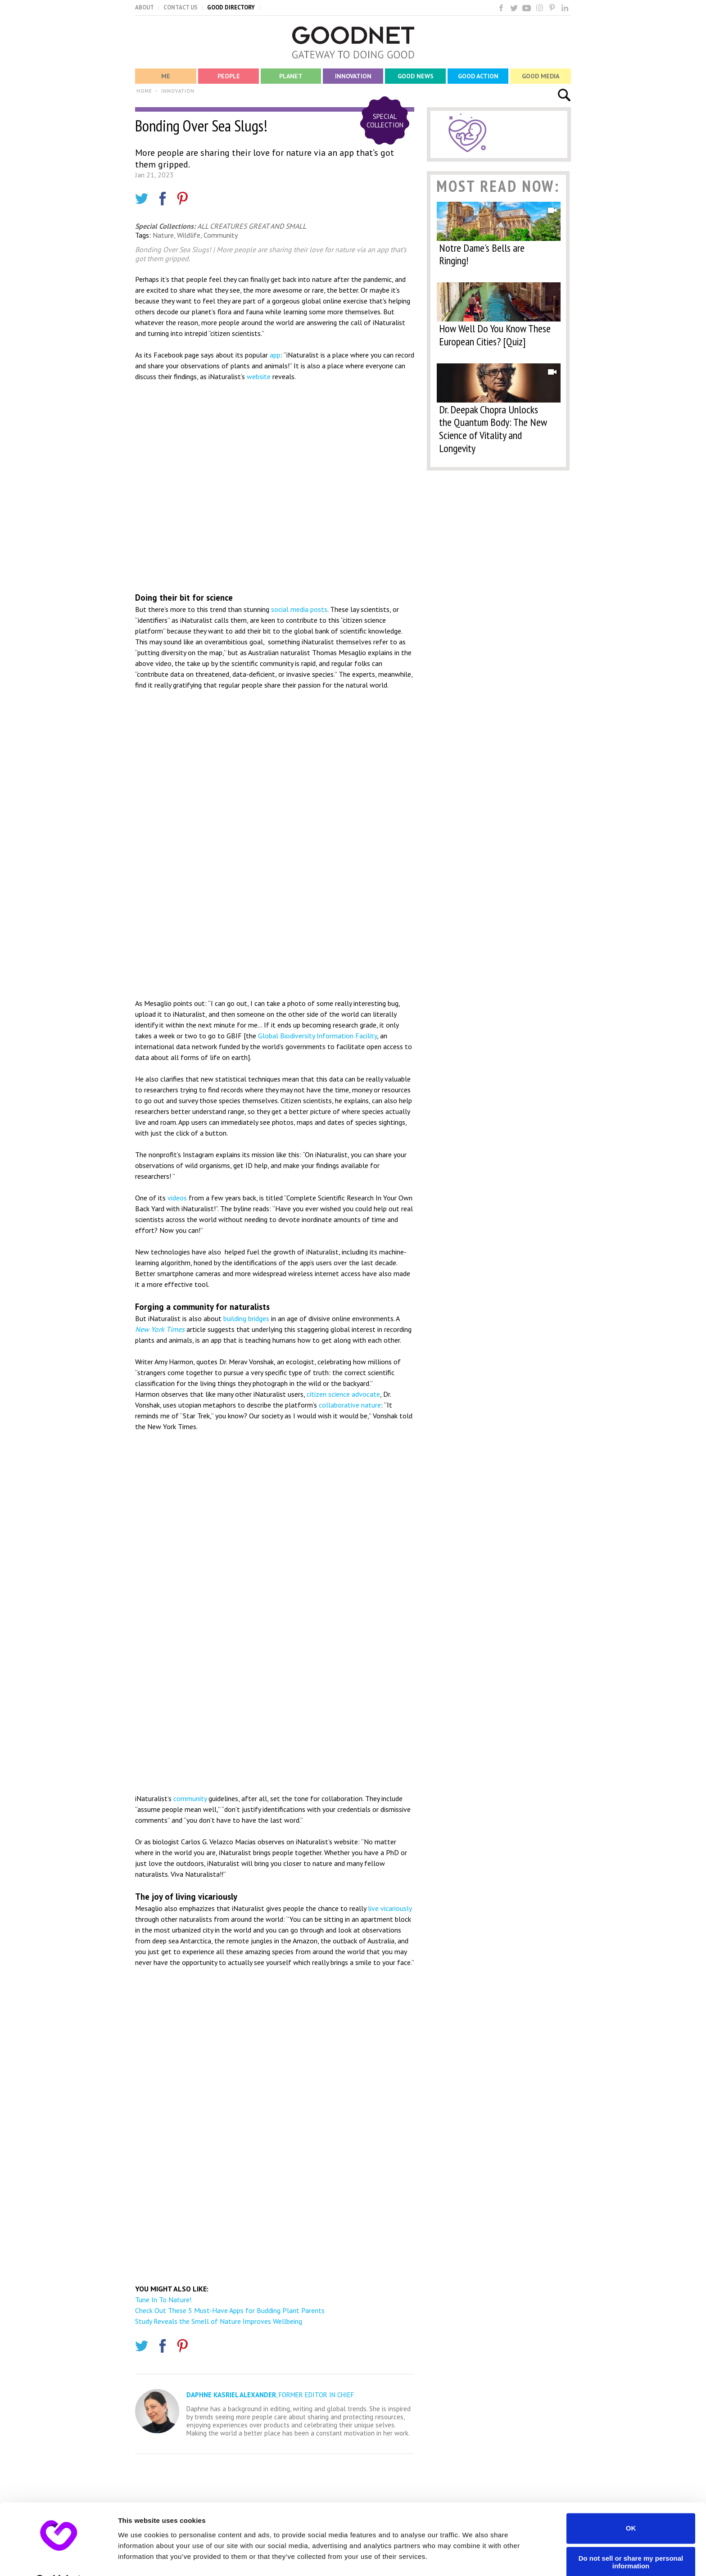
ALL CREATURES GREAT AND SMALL (251, 226)
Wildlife (188, 235)
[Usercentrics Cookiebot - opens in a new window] (58, 2558)
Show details (139, 2558)
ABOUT (144, 7)
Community (221, 235)
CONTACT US (180, 7)
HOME (144, 91)
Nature (163, 235)
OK (631, 2505)
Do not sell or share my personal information (631, 2539)
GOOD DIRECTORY (231, 7)
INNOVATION (178, 91)
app (275, 354)
